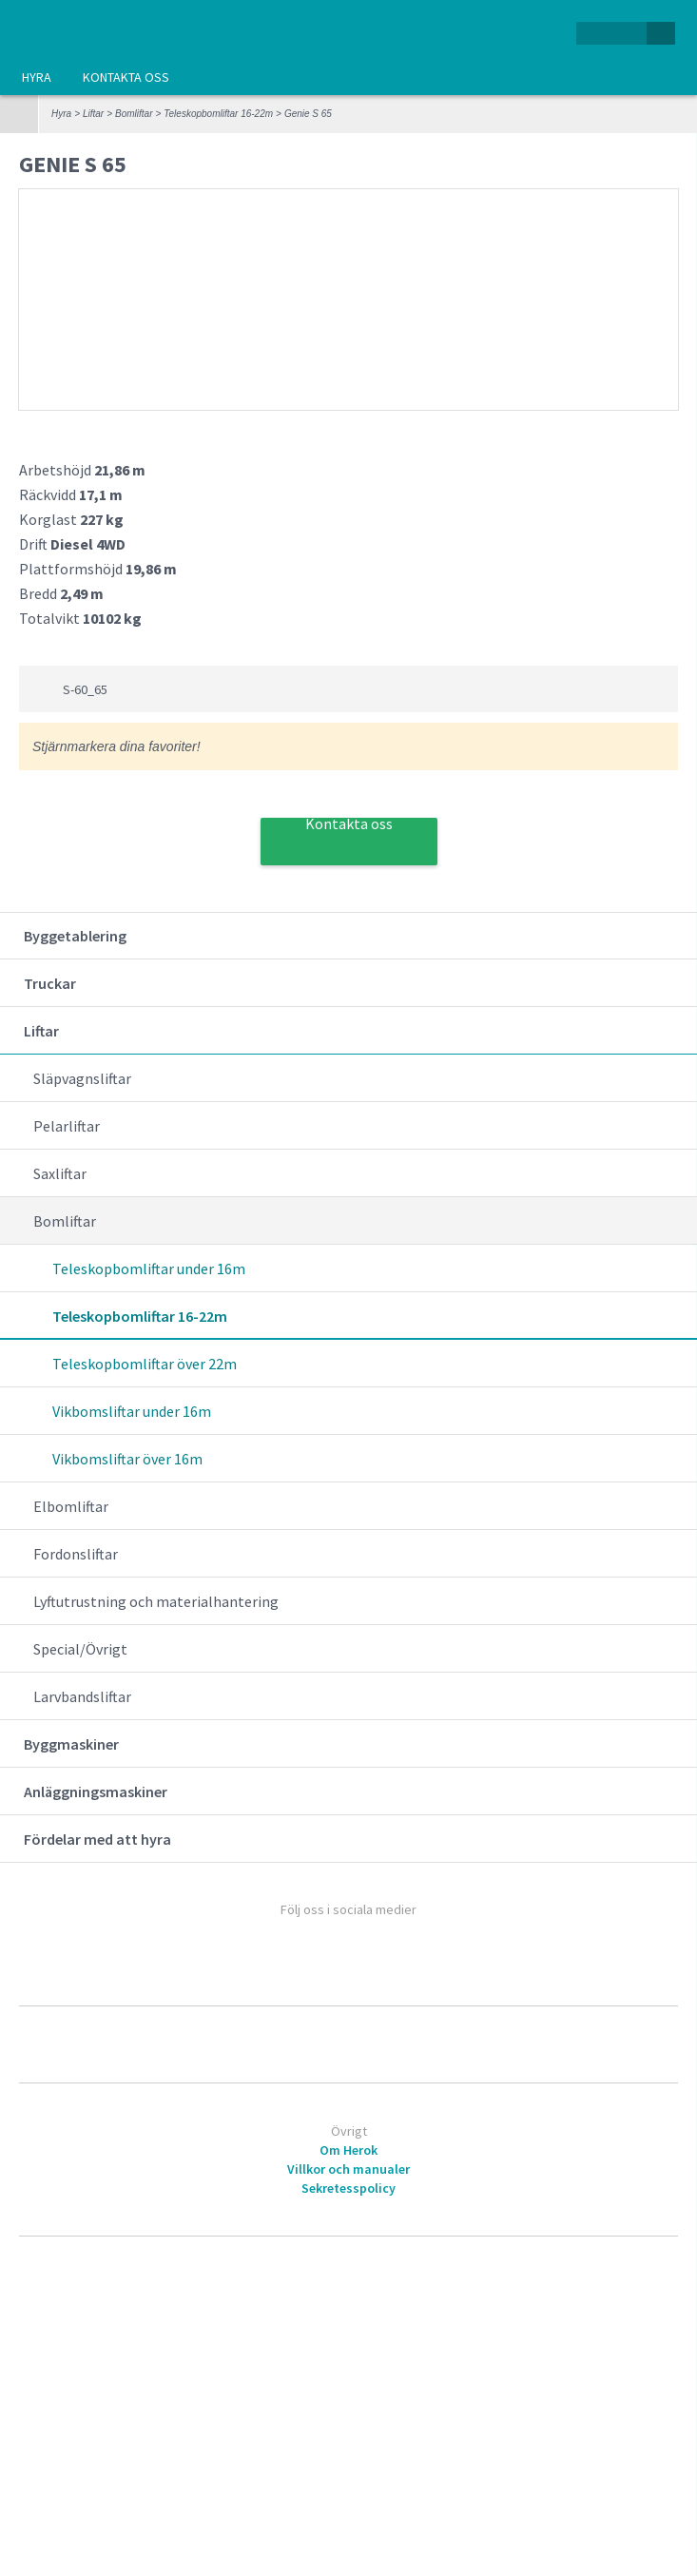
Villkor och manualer (348, 2169)
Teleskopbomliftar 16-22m (218, 113)
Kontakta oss (126, 77)
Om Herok (348, 2150)
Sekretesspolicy (348, 2188)
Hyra (36, 77)
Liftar (93, 113)
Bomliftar (133, 113)
